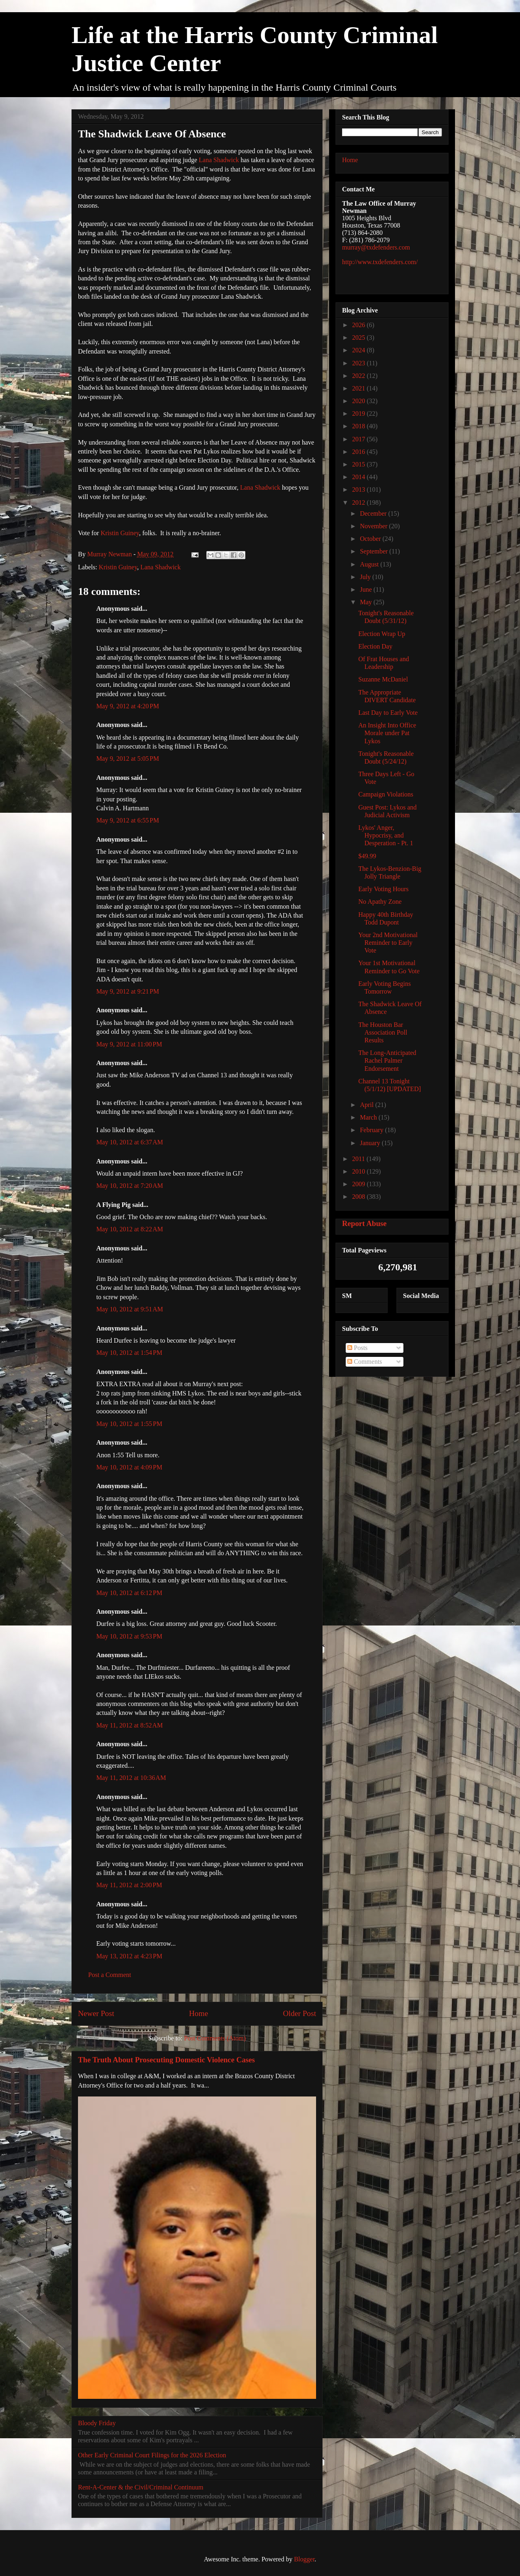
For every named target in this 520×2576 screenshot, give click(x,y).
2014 (359, 476)
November (374, 526)
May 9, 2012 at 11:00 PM (129, 1044)
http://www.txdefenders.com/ (380, 261)
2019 (359, 413)
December (374, 513)
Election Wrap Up (381, 633)
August (370, 564)
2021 (359, 388)
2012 (359, 502)
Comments (364, 1361)
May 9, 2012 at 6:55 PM (127, 820)
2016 (359, 451)
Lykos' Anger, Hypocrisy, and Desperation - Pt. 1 (385, 835)
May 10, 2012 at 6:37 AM (129, 1142)
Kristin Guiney (120, 533)
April (367, 1104)
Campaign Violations (385, 794)
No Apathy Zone (380, 901)
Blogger (304, 2559)
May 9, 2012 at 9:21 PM (127, 991)
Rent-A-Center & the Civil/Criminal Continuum (140, 2487)
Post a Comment (109, 1974)
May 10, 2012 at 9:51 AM (129, 1309)
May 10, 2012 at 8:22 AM (129, 1229)
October (371, 538)
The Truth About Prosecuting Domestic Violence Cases (166, 2059)
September (374, 551)
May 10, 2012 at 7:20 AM (129, 1185)
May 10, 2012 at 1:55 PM (129, 1423)
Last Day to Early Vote (388, 712)
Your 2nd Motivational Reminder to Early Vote (388, 942)
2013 (359, 489)
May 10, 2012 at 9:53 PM (129, 1636)
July (366, 576)
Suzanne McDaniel (383, 679)
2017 (359, 439)
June (366, 589)
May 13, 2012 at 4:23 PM (129, 1956)
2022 (359, 375)
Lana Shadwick (219, 159)
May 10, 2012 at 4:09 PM (129, 1467)
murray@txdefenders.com (376, 247)
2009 (359, 1184)
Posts (357, 1347)
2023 (359, 363)
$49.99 (367, 856)
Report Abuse (364, 1223)
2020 (359, 400)
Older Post (299, 2013)
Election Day (375, 646)
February (372, 1129)
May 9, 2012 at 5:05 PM (127, 758)
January (371, 1142)
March (369, 1117)
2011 (359, 1158)
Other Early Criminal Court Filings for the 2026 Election (152, 2455)
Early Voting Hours (383, 888)
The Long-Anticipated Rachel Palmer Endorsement (387, 1060)
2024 (359, 350)
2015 (359, 464)
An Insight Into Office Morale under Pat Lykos (387, 733)
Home (198, 2013)
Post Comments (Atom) (215, 2038)
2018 (359, 426)
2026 (359, 324)
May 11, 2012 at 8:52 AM (129, 1725)
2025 (359, 337)
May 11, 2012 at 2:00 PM (129, 1885)
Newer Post (96, 2013)
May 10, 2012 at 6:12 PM (129, 1592)
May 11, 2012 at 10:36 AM (131, 1777)
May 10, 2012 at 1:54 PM (129, 1352)
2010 (359, 1171)
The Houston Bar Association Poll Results (382, 1032)
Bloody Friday (97, 2423)
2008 (359, 1196)
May (366, 602)
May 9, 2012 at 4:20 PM (127, 706)
